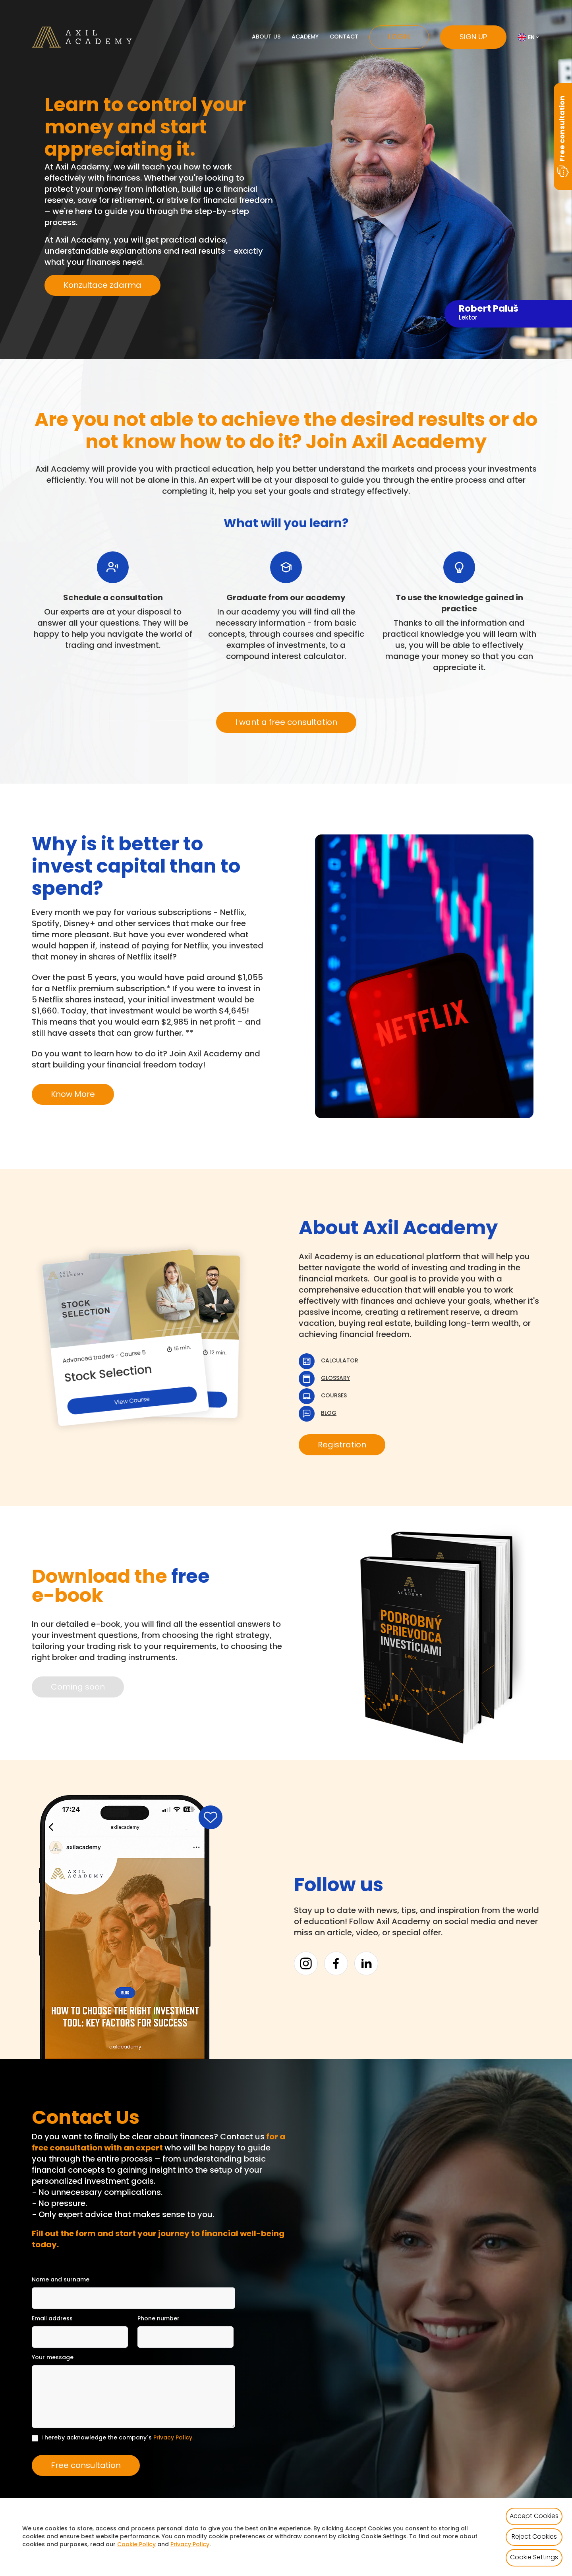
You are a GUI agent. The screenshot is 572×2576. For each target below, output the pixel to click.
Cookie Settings (534, 2558)
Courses (334, 1396)
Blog (328, 1413)
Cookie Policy (136, 2545)
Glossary (335, 1378)
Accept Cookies (534, 2516)
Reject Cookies (534, 2537)
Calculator (339, 1361)
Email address (52, 2319)
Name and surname (60, 2280)
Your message (52, 2358)
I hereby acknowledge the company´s (117, 2438)
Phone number (158, 2319)
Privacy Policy (172, 2438)
